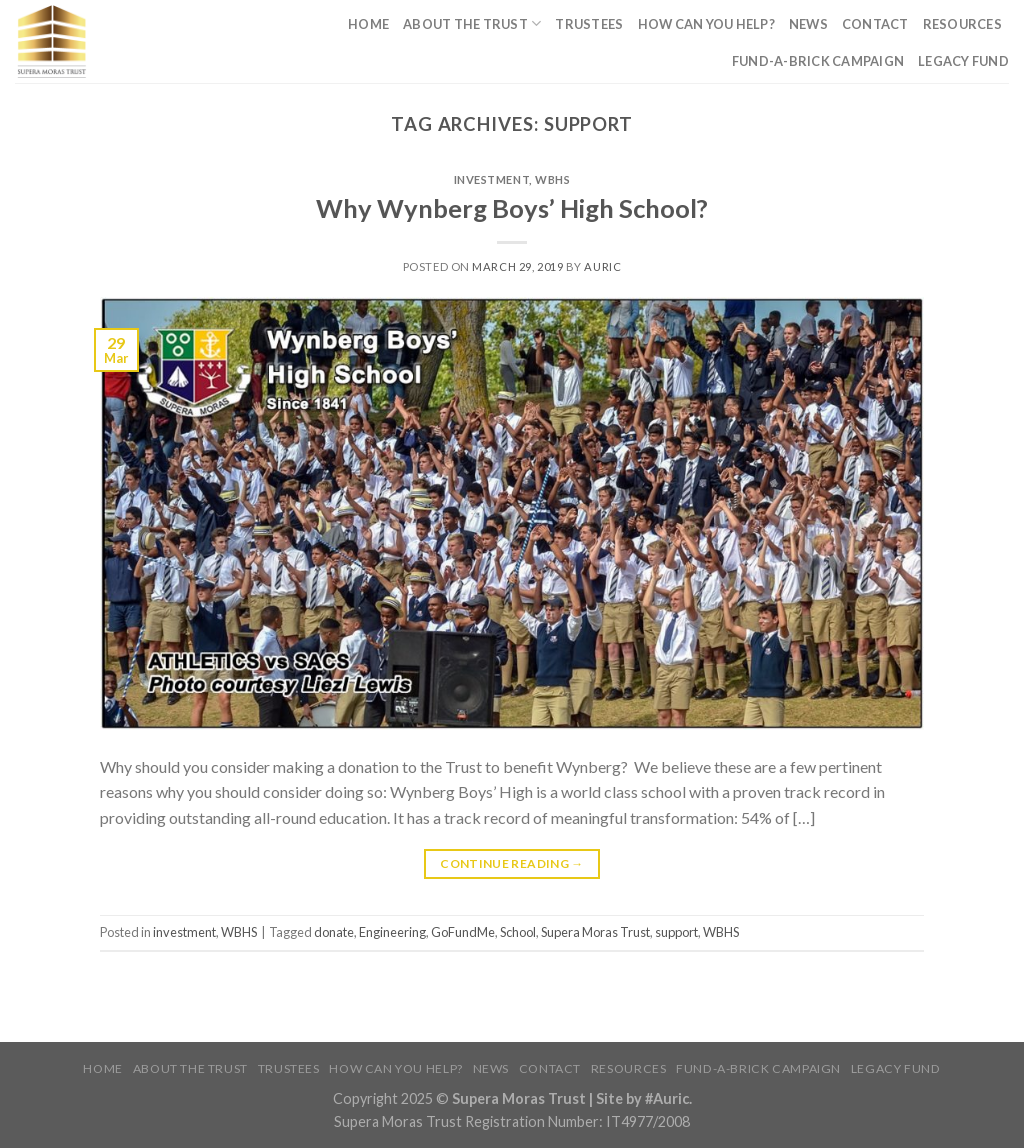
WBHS (552, 179)
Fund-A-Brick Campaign (818, 61)
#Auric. (667, 1098)
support (676, 932)
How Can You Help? (706, 24)
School (518, 932)
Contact (875, 24)
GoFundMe (463, 932)
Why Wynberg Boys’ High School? (512, 208)
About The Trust (472, 23)
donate (334, 932)
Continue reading (512, 863)
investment (492, 179)
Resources (962, 24)
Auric (602, 266)
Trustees (589, 24)
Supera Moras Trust (595, 932)
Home (368, 24)
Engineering (392, 932)
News (808, 24)
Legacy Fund (963, 61)
